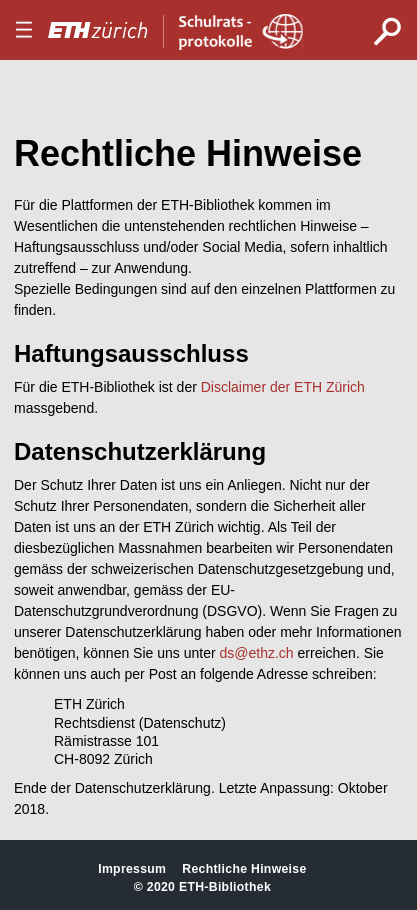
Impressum (132, 869)
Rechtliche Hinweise (244, 869)
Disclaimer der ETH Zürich (283, 387)
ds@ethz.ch (257, 653)
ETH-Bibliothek (225, 887)
